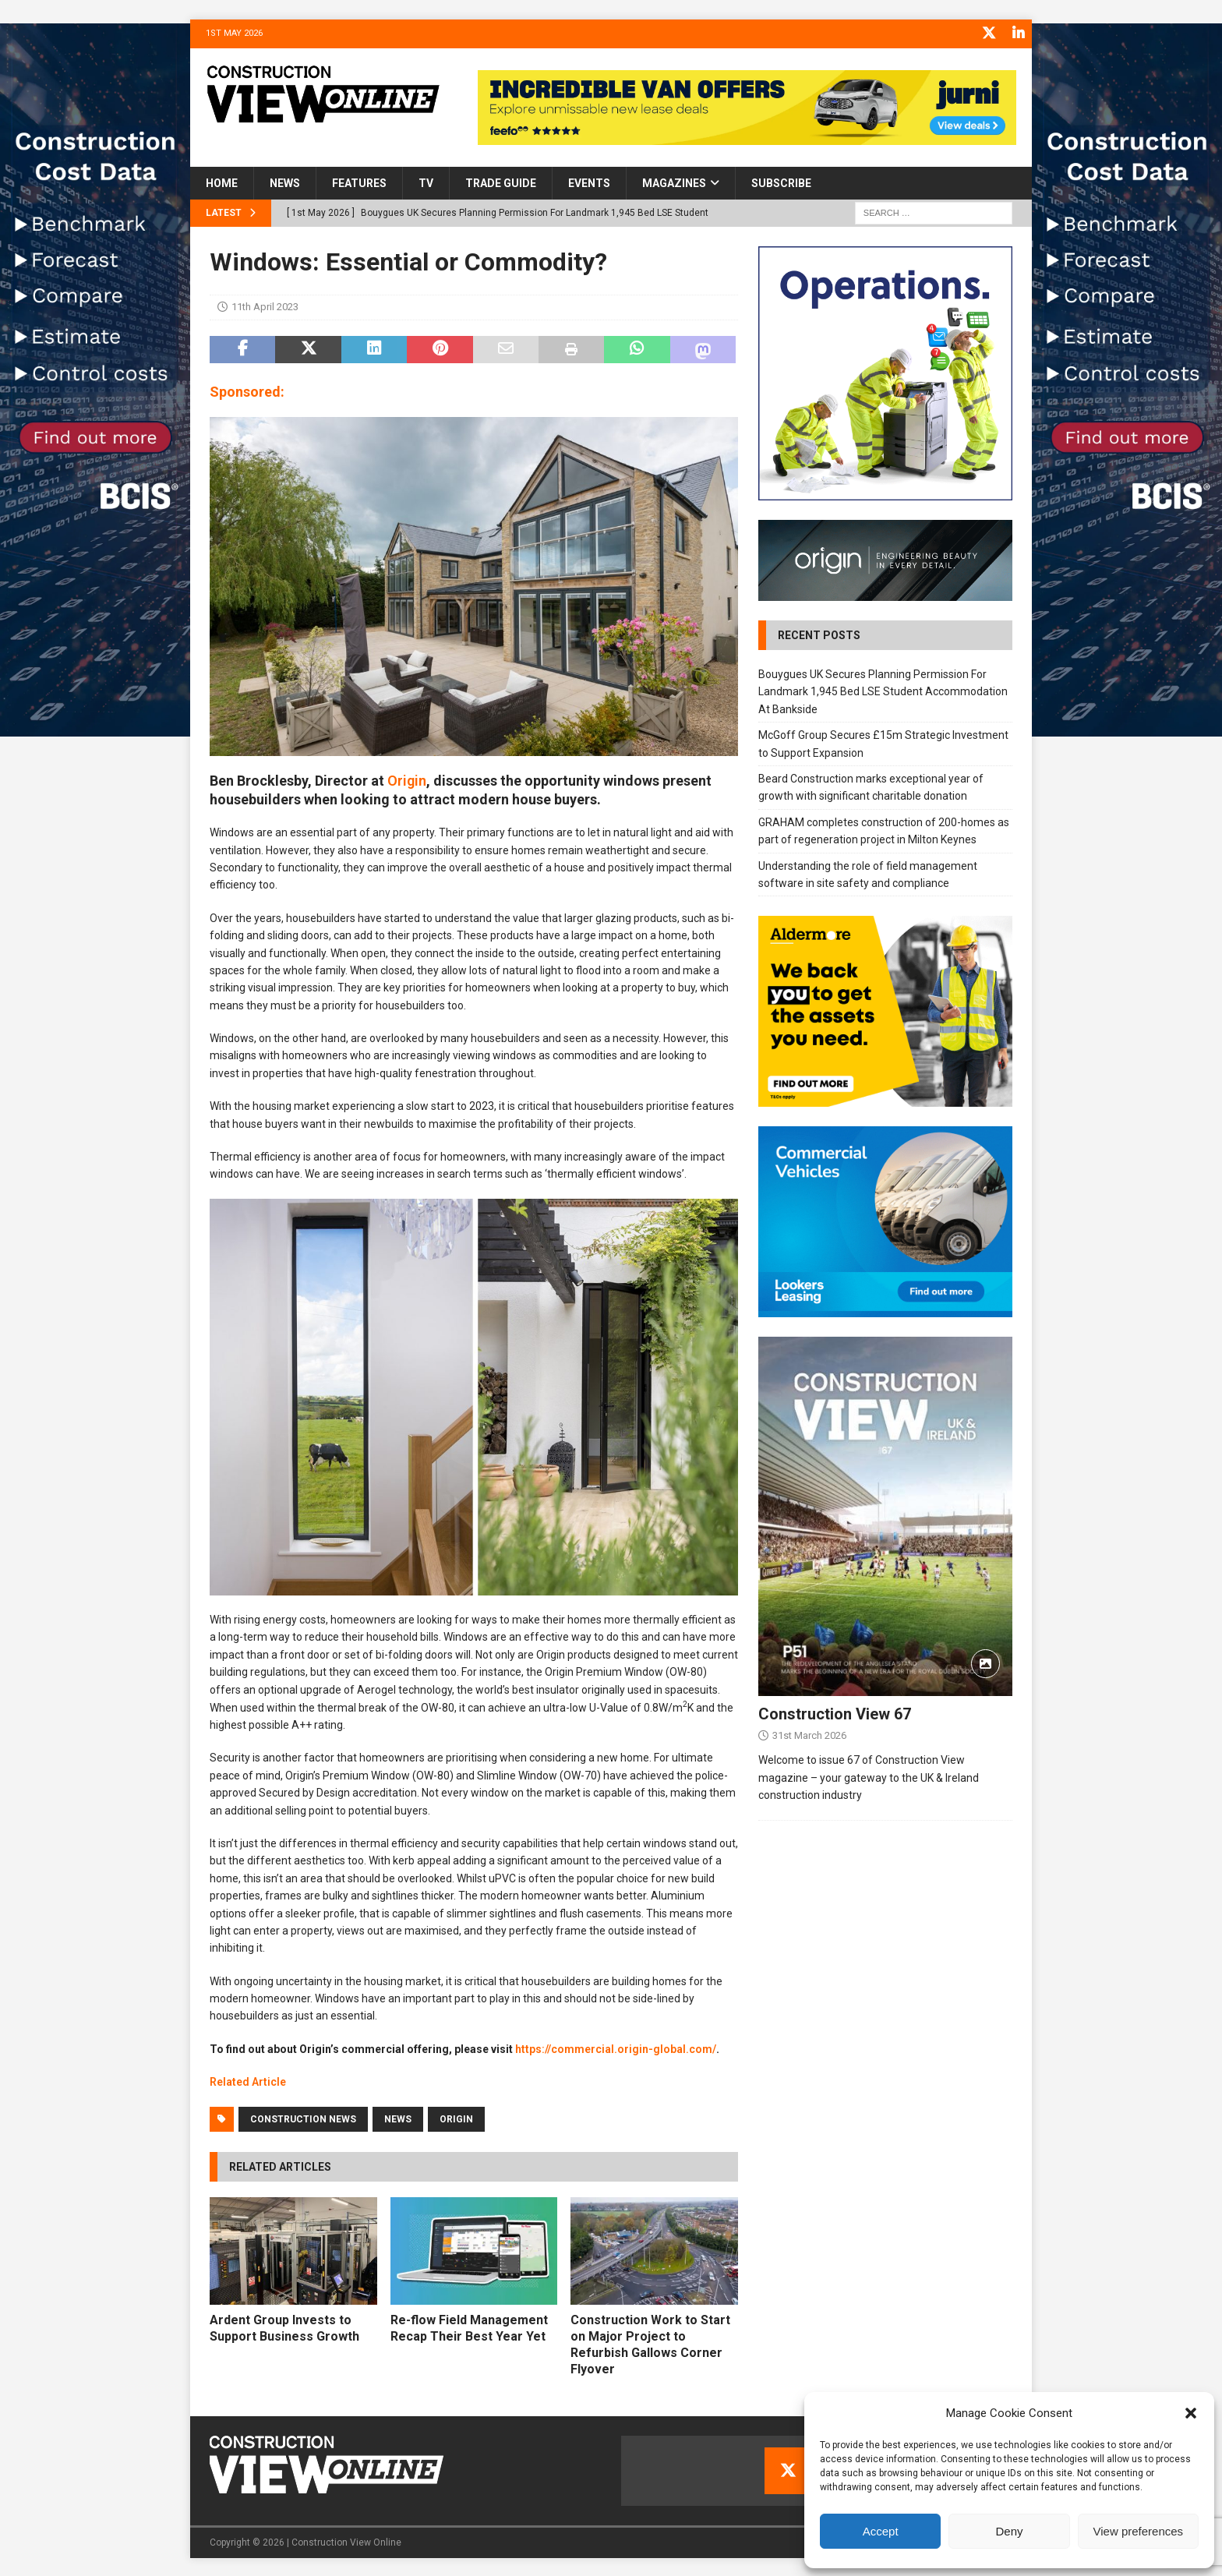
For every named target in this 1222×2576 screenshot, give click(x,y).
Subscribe (781, 181)
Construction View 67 (834, 1712)
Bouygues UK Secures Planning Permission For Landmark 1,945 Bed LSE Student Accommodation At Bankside (883, 690)
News (285, 181)
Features (359, 181)
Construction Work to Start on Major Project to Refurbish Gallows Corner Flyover (650, 2342)
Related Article (248, 2080)
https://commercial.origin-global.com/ (615, 2047)
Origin (406, 779)
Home (222, 181)
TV (426, 181)
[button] (1191, 2413)
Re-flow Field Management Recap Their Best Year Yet (469, 2326)
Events (589, 181)
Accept (881, 2531)
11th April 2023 (264, 305)
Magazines (674, 181)
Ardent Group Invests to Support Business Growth (284, 2326)
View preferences (1138, 2531)
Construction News (303, 2117)
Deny (1008, 2531)
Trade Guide (500, 181)
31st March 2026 (809, 1734)
